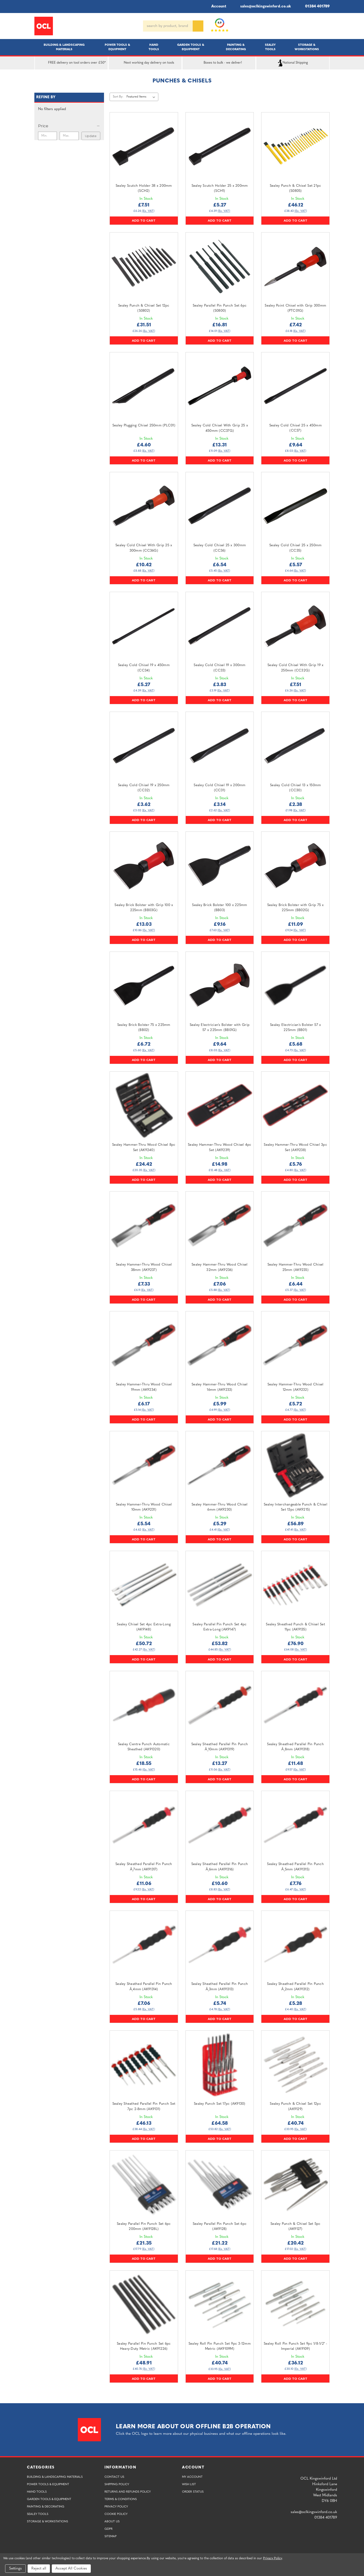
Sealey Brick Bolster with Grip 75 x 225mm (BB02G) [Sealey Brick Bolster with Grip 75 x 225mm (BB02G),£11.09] (295, 907)
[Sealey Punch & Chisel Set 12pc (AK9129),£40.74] (295, 2065)
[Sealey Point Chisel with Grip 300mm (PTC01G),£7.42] (295, 266)
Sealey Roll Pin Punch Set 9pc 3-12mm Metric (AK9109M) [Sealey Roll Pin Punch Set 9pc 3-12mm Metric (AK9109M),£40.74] (219, 2346)
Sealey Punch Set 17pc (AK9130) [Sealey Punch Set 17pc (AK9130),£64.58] (219, 2104)
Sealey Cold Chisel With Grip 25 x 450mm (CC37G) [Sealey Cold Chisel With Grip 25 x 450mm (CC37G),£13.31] (219, 428)
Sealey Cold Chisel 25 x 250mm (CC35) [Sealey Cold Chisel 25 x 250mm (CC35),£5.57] (295, 548)
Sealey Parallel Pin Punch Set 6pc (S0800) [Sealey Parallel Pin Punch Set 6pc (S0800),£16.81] (220, 308)
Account (215, 6)
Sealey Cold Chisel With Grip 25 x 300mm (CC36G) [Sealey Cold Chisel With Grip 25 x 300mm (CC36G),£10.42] (143, 548)
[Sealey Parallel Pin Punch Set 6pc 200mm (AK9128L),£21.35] (144, 2184)
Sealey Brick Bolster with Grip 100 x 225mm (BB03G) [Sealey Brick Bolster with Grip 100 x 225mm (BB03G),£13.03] (143, 907)
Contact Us (114, 2476)
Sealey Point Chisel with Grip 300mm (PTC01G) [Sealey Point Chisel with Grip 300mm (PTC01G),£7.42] (295, 308)
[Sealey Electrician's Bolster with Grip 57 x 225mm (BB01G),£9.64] (220, 986)
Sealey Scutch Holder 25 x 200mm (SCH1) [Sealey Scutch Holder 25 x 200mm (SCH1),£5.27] (220, 188)
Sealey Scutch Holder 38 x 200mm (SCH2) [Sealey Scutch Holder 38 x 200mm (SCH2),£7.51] (144, 188)
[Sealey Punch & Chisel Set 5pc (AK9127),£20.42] (295, 2184)
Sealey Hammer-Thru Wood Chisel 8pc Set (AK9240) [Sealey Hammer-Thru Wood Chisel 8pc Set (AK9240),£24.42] (144, 1147)
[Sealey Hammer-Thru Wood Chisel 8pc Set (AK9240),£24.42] (144, 1106)
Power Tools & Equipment (117, 47)
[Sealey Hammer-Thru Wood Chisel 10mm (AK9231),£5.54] (144, 1465)
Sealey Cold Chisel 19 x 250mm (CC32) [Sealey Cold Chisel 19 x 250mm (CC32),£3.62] (143, 788)
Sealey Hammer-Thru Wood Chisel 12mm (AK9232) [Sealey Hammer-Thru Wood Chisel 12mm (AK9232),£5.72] (295, 1387)
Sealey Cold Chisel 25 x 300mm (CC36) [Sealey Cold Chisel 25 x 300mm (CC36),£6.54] (219, 548)
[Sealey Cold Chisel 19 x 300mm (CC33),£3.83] (220, 626)
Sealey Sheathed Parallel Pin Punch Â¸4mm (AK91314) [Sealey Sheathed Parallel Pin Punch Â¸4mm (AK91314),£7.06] (143, 1986)
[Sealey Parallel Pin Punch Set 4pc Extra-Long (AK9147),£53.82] (220, 1585)
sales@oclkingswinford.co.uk (262, 6)
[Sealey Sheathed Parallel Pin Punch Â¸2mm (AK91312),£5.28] (295, 1945)
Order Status (193, 2491)
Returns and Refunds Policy (127, 2491)
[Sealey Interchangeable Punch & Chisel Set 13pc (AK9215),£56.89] (295, 1465)
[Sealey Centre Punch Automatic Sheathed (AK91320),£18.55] (144, 1705)
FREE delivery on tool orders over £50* (71, 63)
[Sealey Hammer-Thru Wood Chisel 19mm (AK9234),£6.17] (144, 1345)
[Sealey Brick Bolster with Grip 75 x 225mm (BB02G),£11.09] (295, 866)
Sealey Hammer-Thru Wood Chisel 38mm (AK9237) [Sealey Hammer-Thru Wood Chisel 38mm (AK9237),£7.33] (144, 1267)
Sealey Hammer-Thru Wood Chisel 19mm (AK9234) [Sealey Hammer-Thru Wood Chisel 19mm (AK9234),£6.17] (144, 1387)
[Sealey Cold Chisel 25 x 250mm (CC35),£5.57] (295, 506)
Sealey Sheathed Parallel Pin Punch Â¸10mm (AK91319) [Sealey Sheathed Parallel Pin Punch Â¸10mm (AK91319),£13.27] (219, 1747)
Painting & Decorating (236, 47)
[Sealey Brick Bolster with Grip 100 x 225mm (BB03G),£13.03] (144, 866)
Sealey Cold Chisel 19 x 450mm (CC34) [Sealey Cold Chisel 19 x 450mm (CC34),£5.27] (144, 668)
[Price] (69, 126)
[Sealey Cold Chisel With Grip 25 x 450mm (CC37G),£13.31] (220, 386)
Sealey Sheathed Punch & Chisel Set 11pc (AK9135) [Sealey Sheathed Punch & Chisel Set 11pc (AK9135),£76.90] (295, 1627)
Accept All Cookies (71, 2568)
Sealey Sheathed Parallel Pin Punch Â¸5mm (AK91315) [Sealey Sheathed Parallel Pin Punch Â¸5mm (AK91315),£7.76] (295, 1866)
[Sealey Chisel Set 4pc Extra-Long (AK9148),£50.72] (144, 1585)
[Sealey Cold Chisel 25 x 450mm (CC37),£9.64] (295, 386)
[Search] (198, 26)
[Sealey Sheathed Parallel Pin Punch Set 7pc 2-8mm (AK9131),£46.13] (144, 2065)
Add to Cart (144, 220)
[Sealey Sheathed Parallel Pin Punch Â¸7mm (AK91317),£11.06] (144, 1825)
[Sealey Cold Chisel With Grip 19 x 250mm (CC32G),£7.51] (295, 626)
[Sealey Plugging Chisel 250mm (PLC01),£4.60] (144, 386)
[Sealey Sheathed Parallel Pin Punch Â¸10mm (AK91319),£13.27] (220, 1705)
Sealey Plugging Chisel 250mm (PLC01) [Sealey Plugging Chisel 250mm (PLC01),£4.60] (143, 425)
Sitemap (110, 2536)
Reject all (38, 2568)
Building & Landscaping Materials (64, 47)
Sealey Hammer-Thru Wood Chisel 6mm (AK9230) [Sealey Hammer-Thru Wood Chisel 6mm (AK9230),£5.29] (220, 1507)
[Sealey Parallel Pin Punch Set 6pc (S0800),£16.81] (220, 266)
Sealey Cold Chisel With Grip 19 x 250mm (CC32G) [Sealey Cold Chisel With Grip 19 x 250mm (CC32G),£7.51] (295, 668)
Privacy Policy (116, 2506)
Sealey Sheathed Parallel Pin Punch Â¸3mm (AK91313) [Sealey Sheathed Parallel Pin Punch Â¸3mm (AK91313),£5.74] (219, 1986)
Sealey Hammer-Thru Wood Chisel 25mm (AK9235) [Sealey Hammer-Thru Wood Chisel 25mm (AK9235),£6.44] (295, 1267)
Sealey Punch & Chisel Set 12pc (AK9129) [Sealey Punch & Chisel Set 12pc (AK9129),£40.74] (295, 2106)
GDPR (108, 2528)
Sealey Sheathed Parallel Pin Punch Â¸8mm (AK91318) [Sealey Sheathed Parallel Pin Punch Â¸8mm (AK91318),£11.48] (295, 1747)
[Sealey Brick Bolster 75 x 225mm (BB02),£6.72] (144, 986)
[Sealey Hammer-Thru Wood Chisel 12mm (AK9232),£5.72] (295, 1345)
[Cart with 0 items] (328, 26)
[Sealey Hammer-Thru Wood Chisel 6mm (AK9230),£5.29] (220, 1465)
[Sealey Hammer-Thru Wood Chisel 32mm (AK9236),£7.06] (220, 1225)
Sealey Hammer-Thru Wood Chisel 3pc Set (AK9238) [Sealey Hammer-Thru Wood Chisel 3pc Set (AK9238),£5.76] (295, 1147)
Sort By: (118, 96)
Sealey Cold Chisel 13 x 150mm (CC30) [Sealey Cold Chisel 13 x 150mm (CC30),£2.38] (295, 788)
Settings (15, 2568)
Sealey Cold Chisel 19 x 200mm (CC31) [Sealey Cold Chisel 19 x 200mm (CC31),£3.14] (219, 788)
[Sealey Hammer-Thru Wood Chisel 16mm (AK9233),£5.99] (220, 1345)
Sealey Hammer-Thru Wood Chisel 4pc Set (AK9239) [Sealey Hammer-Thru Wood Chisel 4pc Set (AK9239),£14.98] (219, 1147)
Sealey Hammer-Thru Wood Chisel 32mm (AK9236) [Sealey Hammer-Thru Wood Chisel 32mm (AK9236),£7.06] (220, 1267)
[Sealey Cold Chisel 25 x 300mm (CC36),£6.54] (220, 506)
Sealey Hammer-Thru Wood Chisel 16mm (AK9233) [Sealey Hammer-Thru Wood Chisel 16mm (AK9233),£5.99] (220, 1387)
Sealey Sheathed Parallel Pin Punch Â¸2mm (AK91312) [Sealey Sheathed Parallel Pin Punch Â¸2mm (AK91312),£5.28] (295, 1986)
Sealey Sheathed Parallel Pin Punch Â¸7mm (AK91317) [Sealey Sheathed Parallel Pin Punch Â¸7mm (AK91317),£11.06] (143, 1866)
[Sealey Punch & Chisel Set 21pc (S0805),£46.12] (295, 146)
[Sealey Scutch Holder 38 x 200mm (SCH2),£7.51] (144, 146)
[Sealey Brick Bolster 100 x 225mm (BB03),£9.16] (220, 866)
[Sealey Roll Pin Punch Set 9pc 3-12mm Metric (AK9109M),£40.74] (220, 2305)
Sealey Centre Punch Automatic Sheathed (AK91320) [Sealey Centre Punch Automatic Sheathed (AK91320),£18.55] (144, 1747)
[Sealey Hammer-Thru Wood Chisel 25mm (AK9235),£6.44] (295, 1225)
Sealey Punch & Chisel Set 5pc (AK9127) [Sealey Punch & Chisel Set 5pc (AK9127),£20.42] (295, 2226)
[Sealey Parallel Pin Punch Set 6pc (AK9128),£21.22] (220, 2184)
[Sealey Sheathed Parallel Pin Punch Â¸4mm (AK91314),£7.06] (144, 1945)
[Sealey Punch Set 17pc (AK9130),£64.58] (220, 2065)
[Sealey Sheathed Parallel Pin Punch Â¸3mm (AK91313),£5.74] (220, 1945)
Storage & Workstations (307, 47)
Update (91, 136)
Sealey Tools (270, 47)
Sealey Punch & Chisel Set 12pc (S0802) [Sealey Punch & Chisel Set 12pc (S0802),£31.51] (143, 308)
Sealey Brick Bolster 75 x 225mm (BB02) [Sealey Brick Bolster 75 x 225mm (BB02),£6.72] (143, 1027)
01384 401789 (314, 6)
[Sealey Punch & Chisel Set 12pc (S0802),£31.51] (144, 266)
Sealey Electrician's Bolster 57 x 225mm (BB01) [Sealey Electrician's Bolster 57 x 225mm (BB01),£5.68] (295, 1027)
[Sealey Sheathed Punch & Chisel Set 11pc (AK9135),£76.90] (295, 1585)
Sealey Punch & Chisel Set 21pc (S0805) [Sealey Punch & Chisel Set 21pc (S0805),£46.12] (295, 188)
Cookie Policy (115, 2514)
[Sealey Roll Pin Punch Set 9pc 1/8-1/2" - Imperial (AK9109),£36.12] (295, 2305)
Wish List (189, 2484)
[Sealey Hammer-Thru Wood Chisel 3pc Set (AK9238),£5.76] (295, 1106)
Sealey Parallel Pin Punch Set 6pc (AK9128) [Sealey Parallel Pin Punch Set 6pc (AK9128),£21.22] (220, 2226)
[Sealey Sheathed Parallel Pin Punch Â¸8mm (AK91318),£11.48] (295, 1705)
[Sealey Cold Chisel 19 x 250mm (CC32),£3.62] (144, 746)
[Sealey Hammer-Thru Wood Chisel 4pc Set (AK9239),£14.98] (220, 1106)
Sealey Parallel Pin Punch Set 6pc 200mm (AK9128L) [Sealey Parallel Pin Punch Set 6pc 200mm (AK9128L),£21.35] (144, 2226)
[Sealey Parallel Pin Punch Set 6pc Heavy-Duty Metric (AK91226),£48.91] (144, 2305)
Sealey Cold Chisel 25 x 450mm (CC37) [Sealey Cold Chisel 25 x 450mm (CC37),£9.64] (295, 428)
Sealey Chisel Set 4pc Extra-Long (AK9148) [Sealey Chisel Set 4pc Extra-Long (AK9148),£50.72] (144, 1627)
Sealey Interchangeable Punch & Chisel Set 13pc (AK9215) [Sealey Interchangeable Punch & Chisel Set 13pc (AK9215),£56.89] (295, 1507)
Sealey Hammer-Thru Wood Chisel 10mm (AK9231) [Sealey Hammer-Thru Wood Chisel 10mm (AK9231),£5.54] (144, 1507)
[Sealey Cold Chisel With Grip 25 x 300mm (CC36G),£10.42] (144, 506)
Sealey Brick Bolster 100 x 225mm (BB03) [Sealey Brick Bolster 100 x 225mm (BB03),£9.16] (219, 907)
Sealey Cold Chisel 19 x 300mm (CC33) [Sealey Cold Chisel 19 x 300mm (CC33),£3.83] (219, 668)
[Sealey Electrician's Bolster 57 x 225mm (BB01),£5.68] (295, 986)
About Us (112, 2521)
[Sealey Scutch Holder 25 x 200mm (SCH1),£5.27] (220, 146)
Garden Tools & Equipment (190, 47)
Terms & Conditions (120, 2499)
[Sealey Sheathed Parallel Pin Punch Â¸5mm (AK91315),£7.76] (295, 1825)
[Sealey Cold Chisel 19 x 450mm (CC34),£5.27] (144, 626)
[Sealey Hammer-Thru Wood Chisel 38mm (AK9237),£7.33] (144, 1225)
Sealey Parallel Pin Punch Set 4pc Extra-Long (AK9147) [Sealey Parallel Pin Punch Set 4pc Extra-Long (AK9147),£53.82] (219, 1627)
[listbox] (142, 97)
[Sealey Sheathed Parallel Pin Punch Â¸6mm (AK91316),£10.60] (220, 1825)
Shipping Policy (116, 2484)
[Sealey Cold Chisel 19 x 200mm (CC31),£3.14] (220, 746)
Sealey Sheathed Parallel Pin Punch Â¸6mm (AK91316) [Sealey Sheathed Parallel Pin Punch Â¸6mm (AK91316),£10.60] (219, 1866)
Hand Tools (154, 47)
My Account (192, 2476)
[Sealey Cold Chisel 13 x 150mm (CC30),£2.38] (295, 746)
